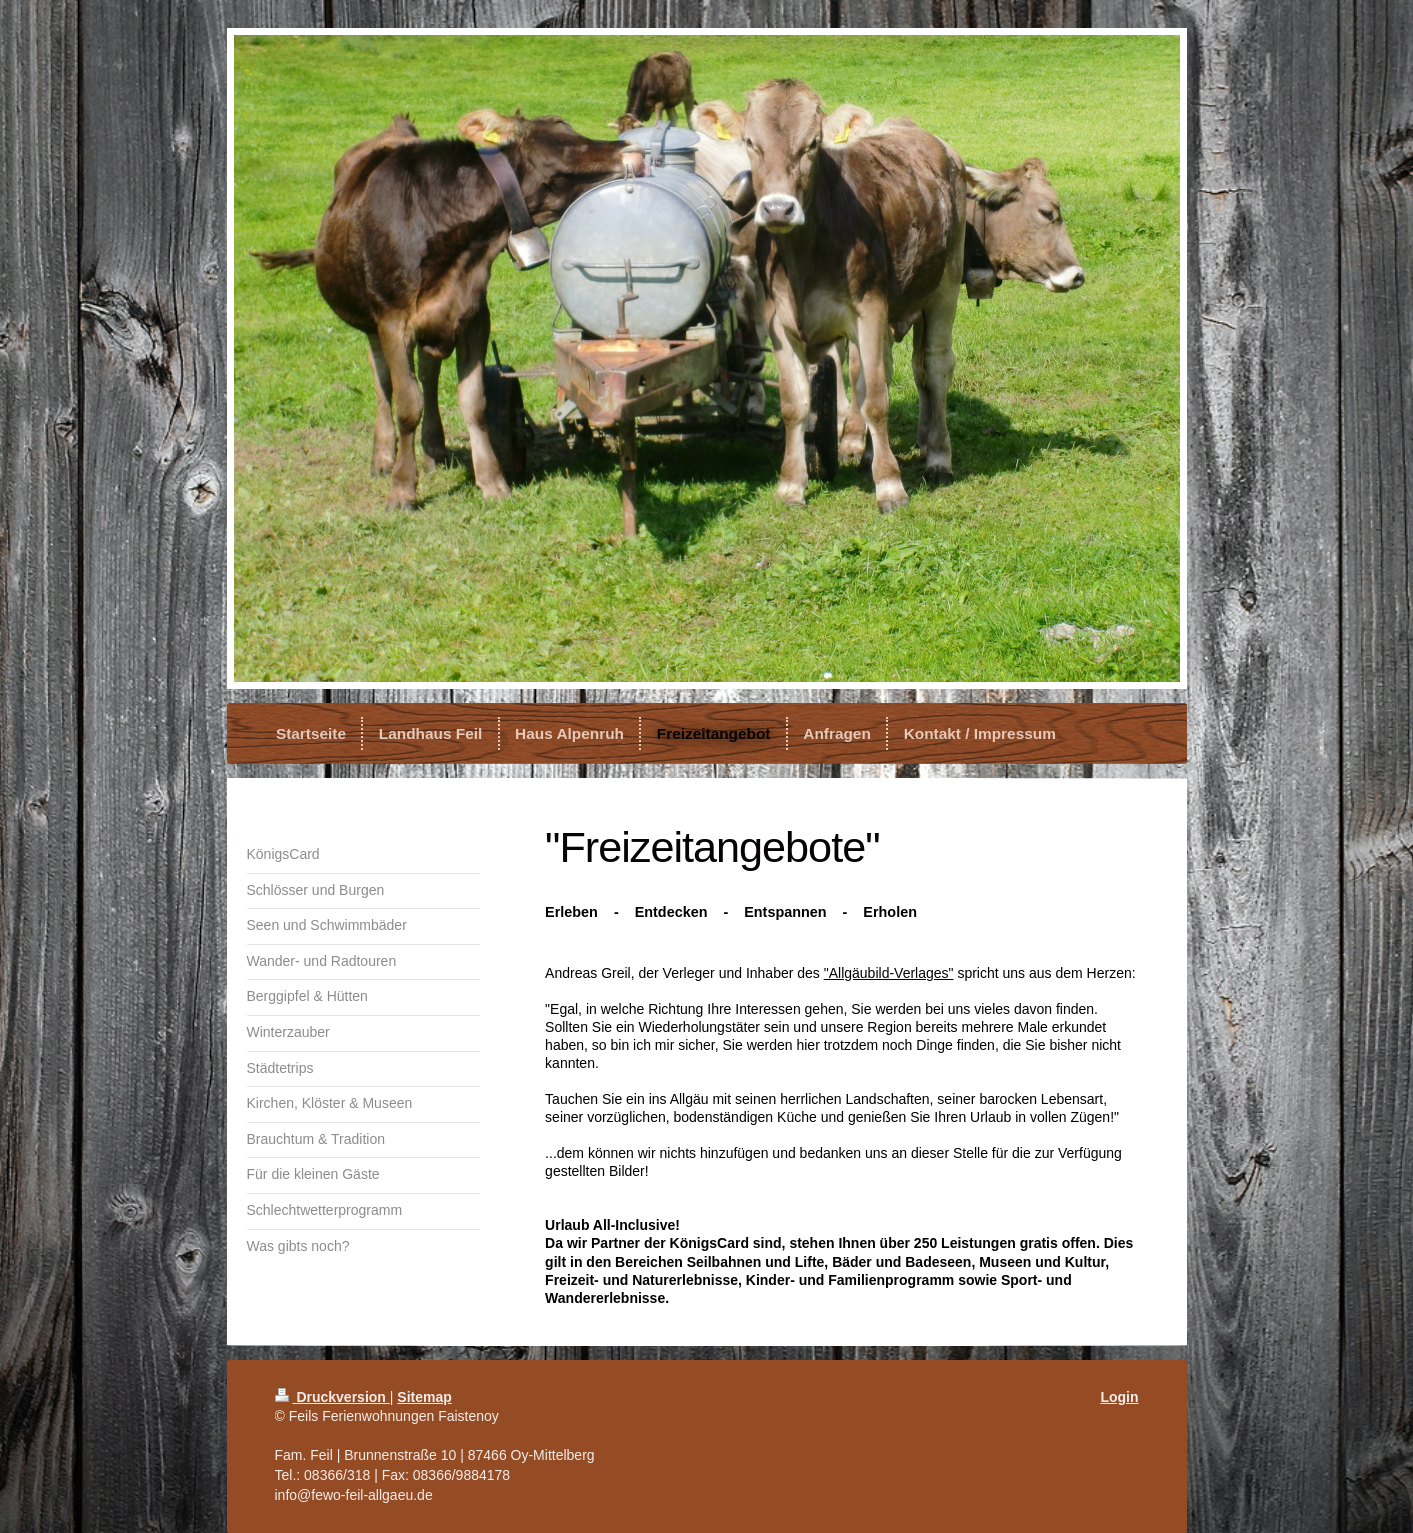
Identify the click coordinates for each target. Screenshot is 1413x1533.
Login (1119, 1397)
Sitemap (424, 1397)
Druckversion (332, 1397)
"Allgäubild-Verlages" (889, 973)
